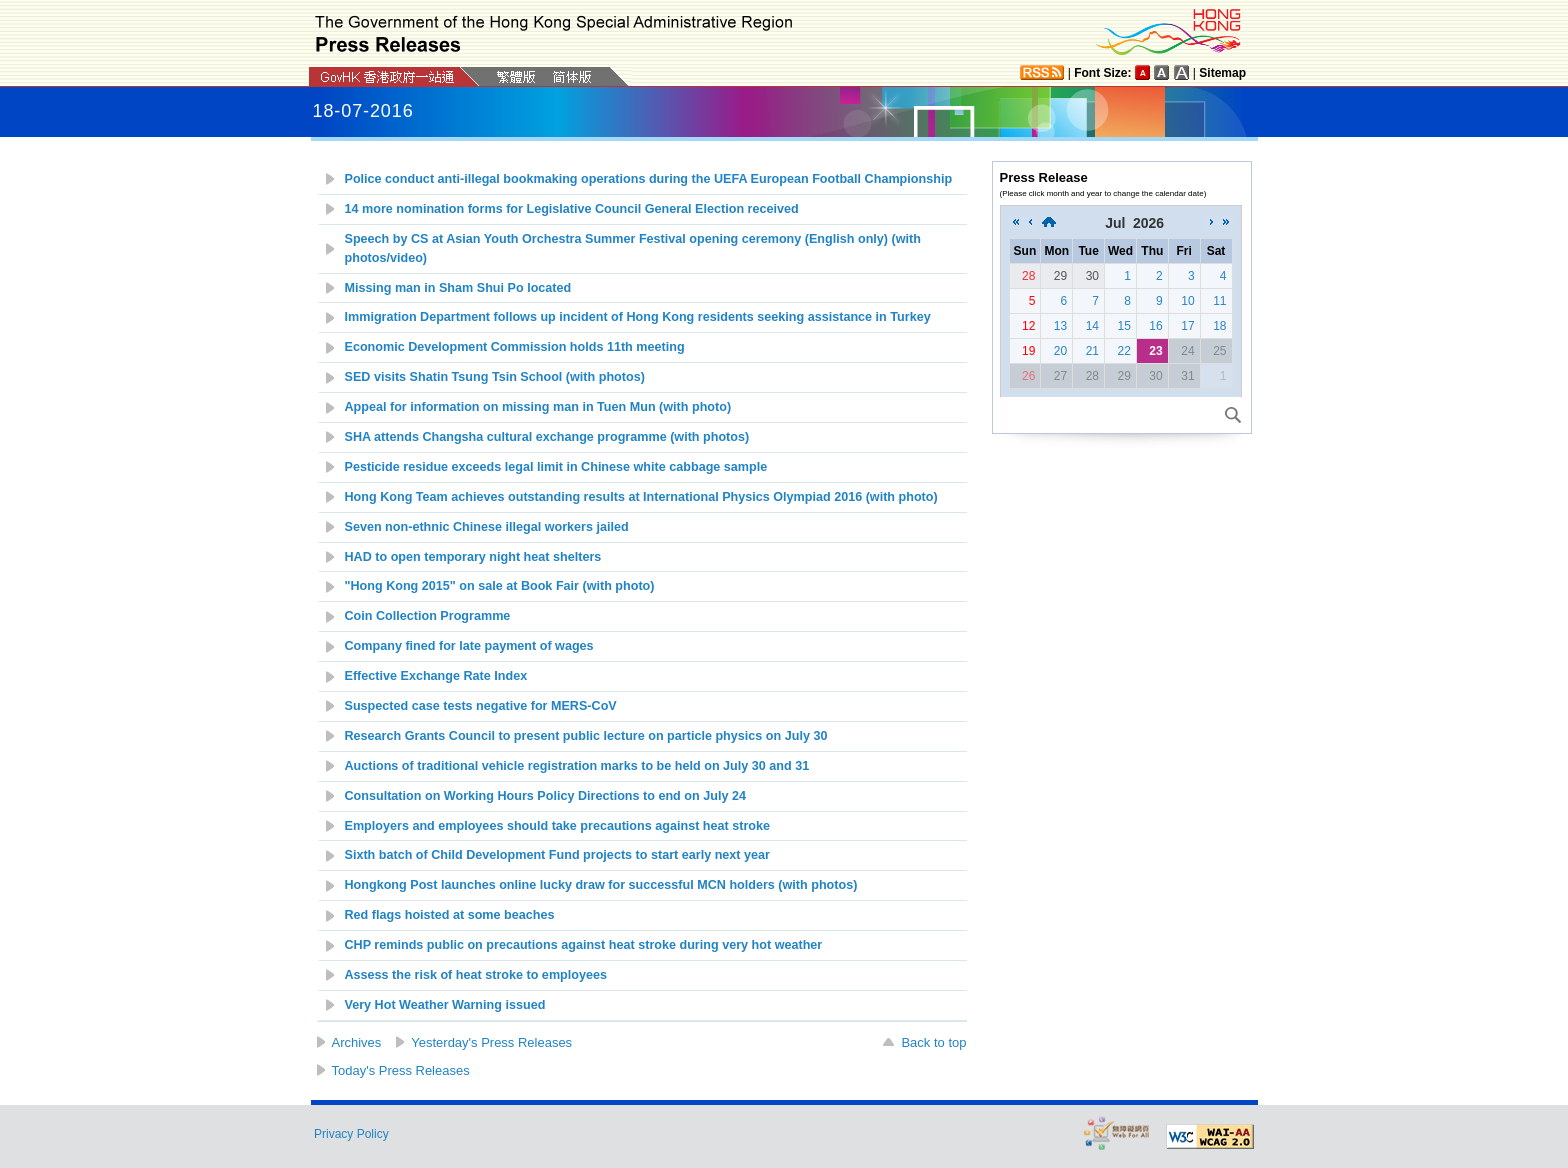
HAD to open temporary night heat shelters (473, 557)
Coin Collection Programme (428, 616)
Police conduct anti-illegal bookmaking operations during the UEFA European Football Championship (649, 179)
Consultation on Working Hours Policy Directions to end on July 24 (545, 796)
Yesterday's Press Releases (491, 1042)
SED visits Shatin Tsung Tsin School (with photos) (495, 377)
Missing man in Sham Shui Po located (458, 288)
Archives (357, 1042)
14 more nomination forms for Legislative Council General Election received (572, 209)
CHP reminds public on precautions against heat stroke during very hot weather (584, 945)
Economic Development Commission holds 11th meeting (515, 347)
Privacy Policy (351, 1134)
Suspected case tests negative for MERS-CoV (481, 706)
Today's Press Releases (401, 1070)
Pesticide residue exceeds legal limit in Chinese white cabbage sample (556, 467)
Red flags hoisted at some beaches (450, 915)
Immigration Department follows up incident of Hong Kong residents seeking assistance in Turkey (638, 317)
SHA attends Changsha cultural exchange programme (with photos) (547, 437)
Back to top (933, 1042)
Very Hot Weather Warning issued (445, 1005)
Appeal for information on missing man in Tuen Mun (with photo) (538, 407)
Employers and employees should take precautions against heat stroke (558, 826)
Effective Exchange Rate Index (436, 676)
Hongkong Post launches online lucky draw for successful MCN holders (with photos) (601, 885)
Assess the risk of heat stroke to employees (476, 975)
